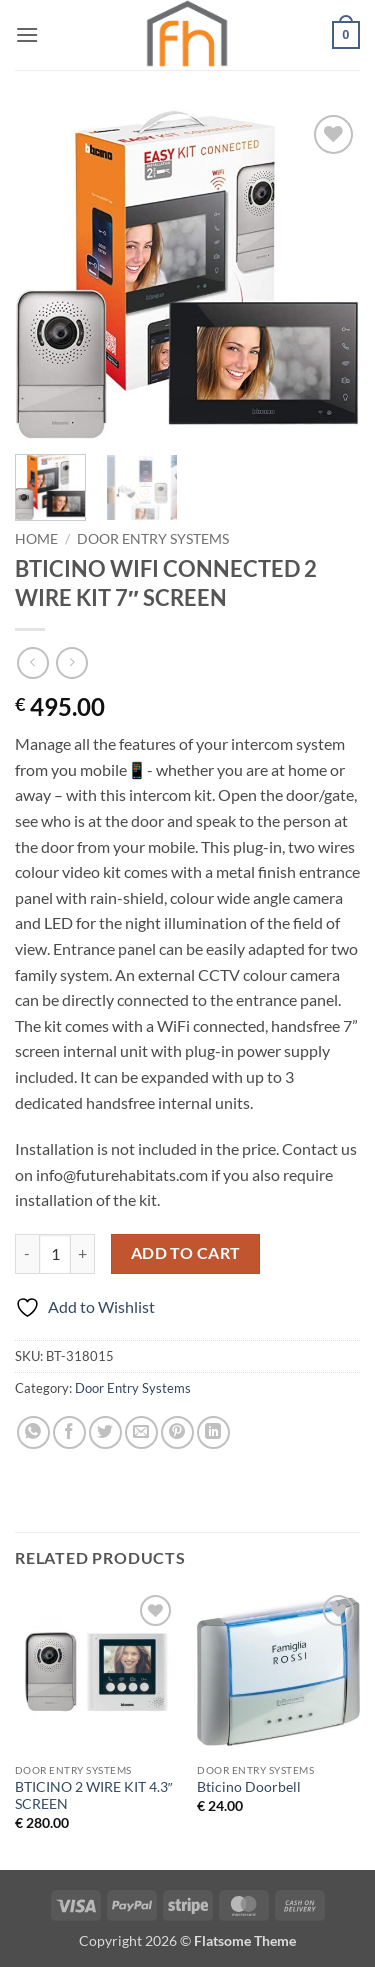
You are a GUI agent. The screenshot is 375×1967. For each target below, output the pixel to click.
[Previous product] (71, 662)
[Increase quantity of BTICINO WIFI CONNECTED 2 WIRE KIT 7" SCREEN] (83, 1254)
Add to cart (186, 1253)
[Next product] (32, 662)
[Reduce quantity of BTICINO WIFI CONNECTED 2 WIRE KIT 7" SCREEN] (27, 1254)
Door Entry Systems (153, 539)
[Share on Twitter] (105, 1432)
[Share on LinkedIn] (213, 1432)
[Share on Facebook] (69, 1432)
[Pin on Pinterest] (177, 1432)
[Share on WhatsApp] (33, 1432)
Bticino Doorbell (249, 1787)
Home (36, 539)
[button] (27, 34)
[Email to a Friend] (141, 1432)
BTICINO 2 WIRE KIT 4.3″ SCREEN (94, 1796)
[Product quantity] (55, 1254)
